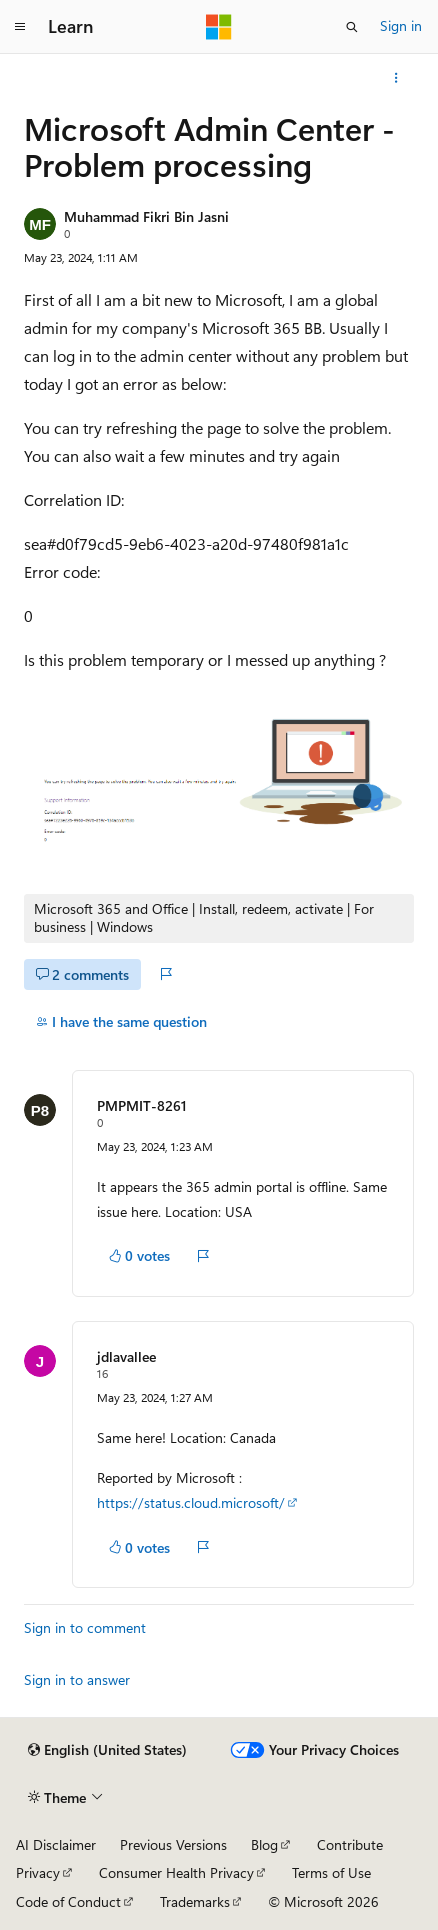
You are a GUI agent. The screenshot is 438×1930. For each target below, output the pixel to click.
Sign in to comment (85, 1627)
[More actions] (396, 78)
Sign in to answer (77, 1679)
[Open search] (352, 27)
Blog (264, 1844)
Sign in (401, 25)
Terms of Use (331, 1872)
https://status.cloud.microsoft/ (191, 1502)
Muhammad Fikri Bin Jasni (146, 216)
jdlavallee (126, 1356)
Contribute (350, 1844)
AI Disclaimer (56, 1844)
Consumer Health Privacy (176, 1872)
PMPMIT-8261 (142, 1105)
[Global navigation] (20, 27)
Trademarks (195, 1901)
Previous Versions (173, 1844)
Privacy (38, 1872)
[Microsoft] (219, 27)
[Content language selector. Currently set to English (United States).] (107, 1750)
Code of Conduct (68, 1901)
